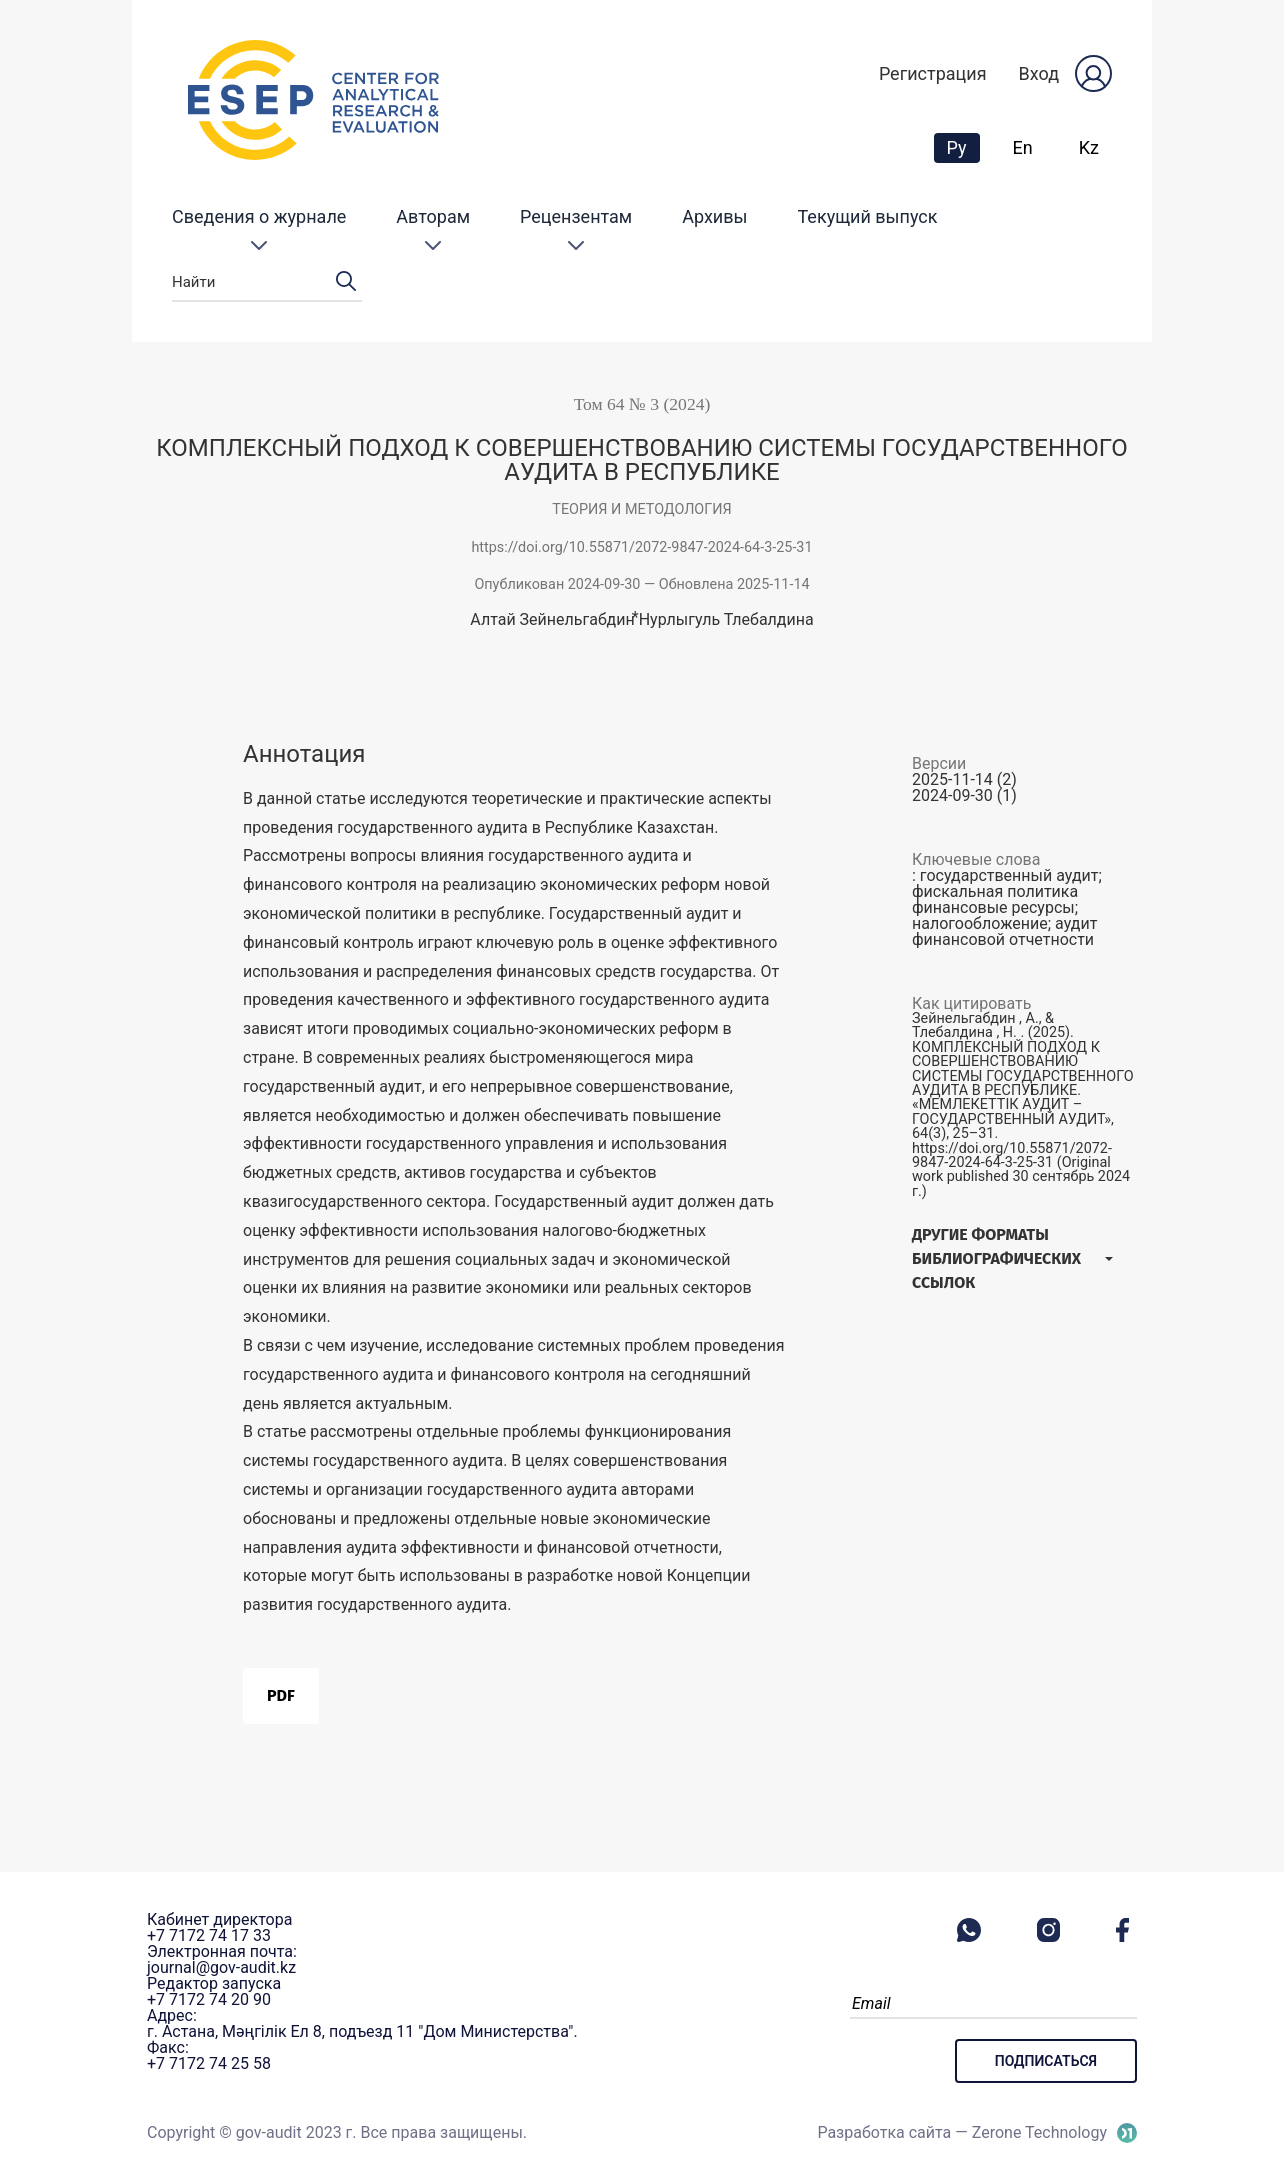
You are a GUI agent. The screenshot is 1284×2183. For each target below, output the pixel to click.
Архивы (714, 216)
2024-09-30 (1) (964, 795)
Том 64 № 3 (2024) (642, 404)
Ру (963, 147)
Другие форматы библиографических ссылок (996, 1258)
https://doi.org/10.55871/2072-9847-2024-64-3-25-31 (641, 547)
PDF (281, 1695)
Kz (1089, 147)
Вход (1039, 73)
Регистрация (933, 73)
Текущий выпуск (868, 216)
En (1023, 147)
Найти (267, 282)
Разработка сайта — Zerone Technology (962, 2132)
